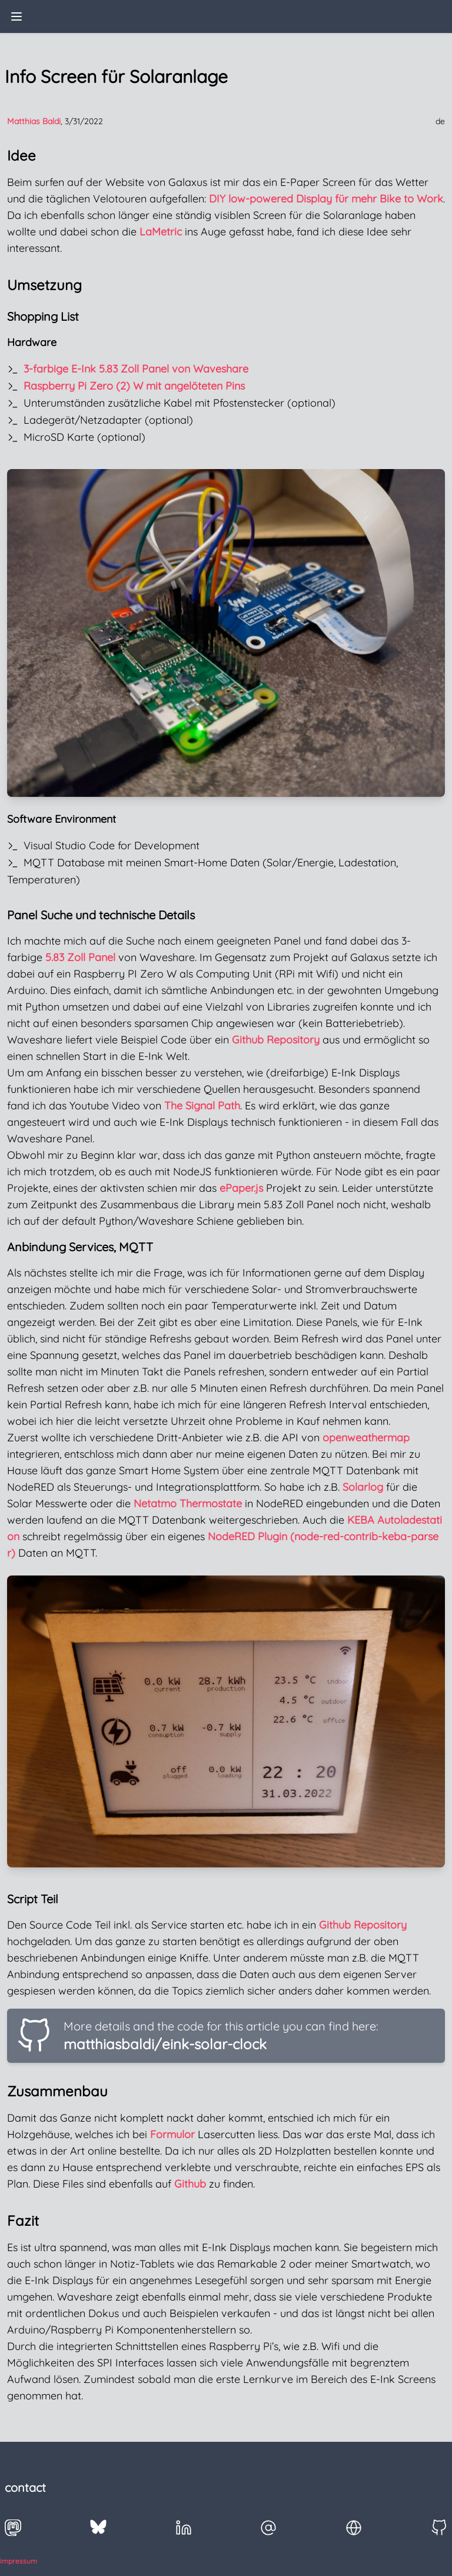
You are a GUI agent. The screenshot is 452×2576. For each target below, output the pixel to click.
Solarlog (363, 1487)
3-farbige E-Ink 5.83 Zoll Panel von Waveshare (136, 368)
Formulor (172, 2134)
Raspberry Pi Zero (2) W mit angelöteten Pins (134, 386)
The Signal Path (202, 1105)
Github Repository (276, 1039)
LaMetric (160, 231)
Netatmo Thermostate (188, 1503)
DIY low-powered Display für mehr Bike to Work (326, 198)
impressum (18, 2561)
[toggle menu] (16, 16)
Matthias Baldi (34, 121)
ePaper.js (241, 1188)
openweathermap (366, 1437)
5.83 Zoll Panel (80, 957)
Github (190, 2184)
